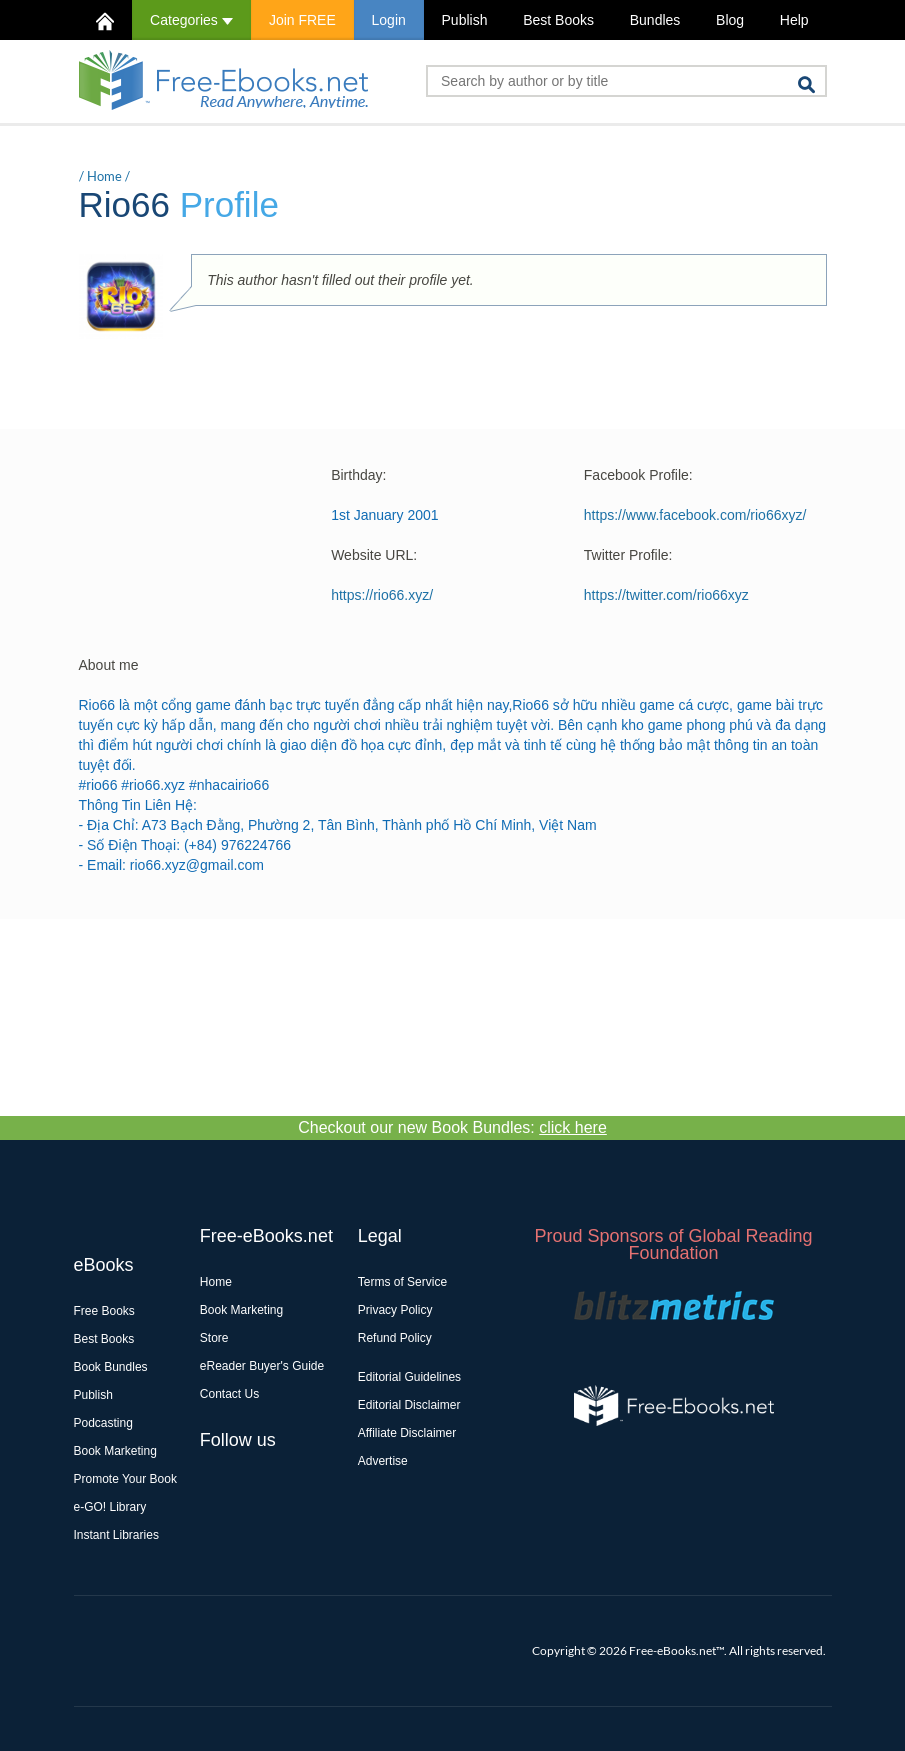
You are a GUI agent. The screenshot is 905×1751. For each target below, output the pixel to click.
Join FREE (302, 20)
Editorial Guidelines (409, 1377)
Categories (191, 20)
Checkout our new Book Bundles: (452, 1127)
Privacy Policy (395, 1310)
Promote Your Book (125, 1479)
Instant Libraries (116, 1535)
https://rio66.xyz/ (382, 595)
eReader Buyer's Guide (262, 1366)
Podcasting (103, 1423)
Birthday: (358, 475)
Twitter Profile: (628, 555)
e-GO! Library (110, 1507)
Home (104, 176)
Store (214, 1338)
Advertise (383, 1461)
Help (794, 20)
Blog (730, 20)
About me (109, 665)
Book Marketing (115, 1451)
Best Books (558, 20)
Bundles (655, 20)
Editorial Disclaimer (409, 1405)
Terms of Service (402, 1282)
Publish (465, 20)
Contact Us (229, 1394)
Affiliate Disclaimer (407, 1433)
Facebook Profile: (638, 475)
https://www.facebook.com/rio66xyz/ (695, 515)
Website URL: (374, 555)
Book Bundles (111, 1367)
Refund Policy (395, 1338)
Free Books (104, 1311)
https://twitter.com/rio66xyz (666, 595)
